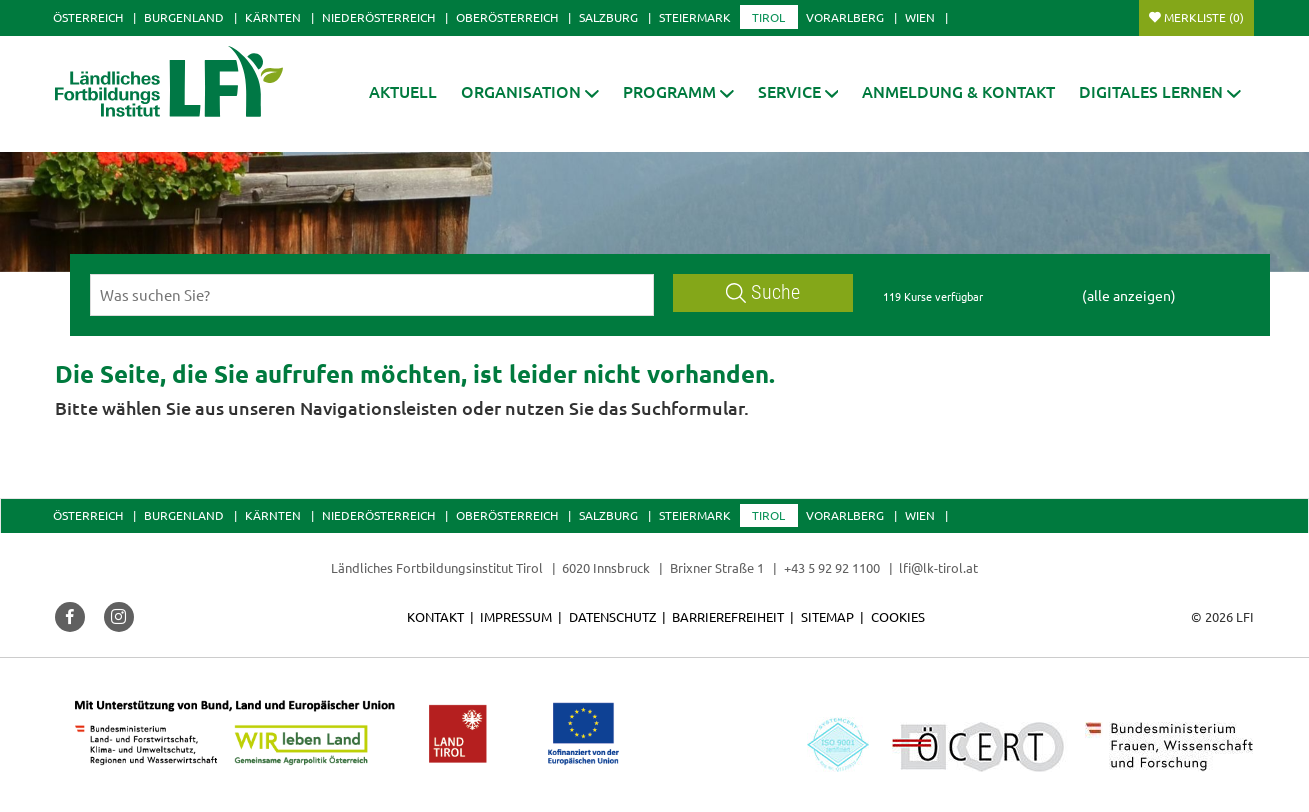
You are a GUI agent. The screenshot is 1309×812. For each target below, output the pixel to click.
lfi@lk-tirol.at (938, 567)
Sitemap (827, 616)
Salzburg (608, 17)
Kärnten (273, 17)
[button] (678, 91)
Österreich (88, 17)
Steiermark (695, 17)
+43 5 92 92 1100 (832, 567)
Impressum (516, 616)
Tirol (768, 17)
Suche (763, 292)
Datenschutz (612, 616)
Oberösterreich (507, 17)
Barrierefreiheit (728, 616)
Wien (920, 17)
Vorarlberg (845, 17)
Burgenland (184, 17)
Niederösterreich (378, 17)
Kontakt (435, 616)
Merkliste (1204, 17)
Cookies (898, 616)
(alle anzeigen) (1129, 295)
